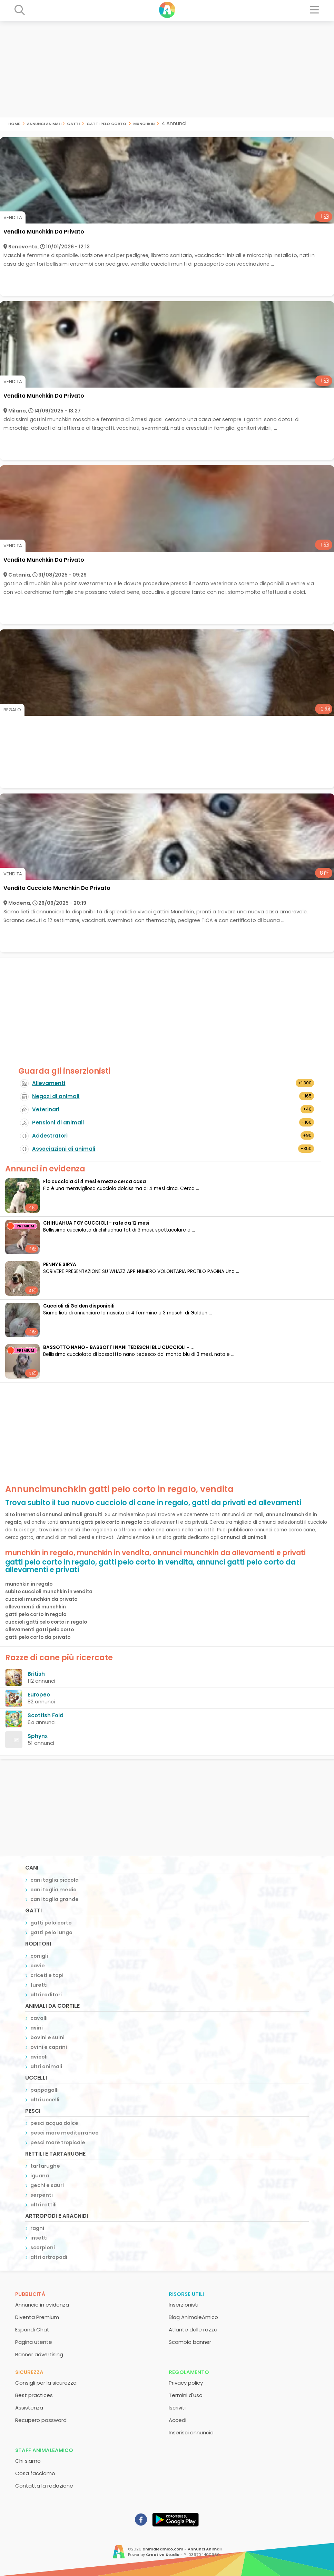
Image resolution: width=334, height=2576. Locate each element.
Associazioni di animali (63, 1148)
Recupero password (41, 2420)
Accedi (177, 2420)
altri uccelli (44, 2099)
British (36, 1673)
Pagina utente (33, 2342)
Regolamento (189, 2372)
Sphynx (38, 1736)
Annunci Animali (44, 123)
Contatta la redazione (44, 2485)
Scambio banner (190, 2342)
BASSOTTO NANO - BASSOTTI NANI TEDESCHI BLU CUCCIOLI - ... (119, 1347)
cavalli (39, 2018)
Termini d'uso (186, 2395)
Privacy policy (186, 2382)
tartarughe (45, 2165)
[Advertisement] (167, 69)
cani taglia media (53, 1889)
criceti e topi (46, 1975)
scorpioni (42, 2247)
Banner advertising (39, 2354)
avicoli (39, 2056)
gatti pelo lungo (51, 1932)
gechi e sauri (47, 2185)
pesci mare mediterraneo (64, 2132)
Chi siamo (28, 2460)
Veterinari (45, 1109)
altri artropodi (48, 2257)
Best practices (34, 2395)
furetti (39, 1984)
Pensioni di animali (58, 1122)
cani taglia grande (54, 1899)
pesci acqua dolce (54, 2123)
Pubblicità (30, 2294)
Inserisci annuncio (191, 2432)
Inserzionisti (183, 2304)
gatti (73, 123)
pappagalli (44, 2090)
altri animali (46, 2066)
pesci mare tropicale (57, 2142)
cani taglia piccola (54, 1879)
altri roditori (46, 1994)
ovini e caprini (48, 2047)
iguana (39, 2175)
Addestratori (50, 1135)
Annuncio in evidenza (42, 2304)
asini (36, 2027)
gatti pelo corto (106, 123)
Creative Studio (162, 2554)
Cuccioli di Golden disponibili (79, 1306)
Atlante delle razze (193, 2329)
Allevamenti (48, 1083)
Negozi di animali (55, 1096)
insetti (39, 2237)
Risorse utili (186, 2294)
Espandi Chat (32, 2329)
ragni (37, 2228)
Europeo (39, 1694)
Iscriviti (177, 2407)
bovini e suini (47, 2037)
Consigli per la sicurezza (46, 2382)
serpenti (41, 2195)
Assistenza (29, 2407)
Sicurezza (29, 2372)
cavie (37, 1965)
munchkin (144, 123)
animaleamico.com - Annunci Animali (182, 2549)
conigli (39, 1955)
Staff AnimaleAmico (44, 2450)
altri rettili (43, 2204)
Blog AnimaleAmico (193, 2317)
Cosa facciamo (35, 2473)
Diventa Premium (37, 2317)
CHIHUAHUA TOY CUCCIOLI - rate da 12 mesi (96, 1223)
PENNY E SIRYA (59, 1264)
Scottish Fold (45, 1715)
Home (14, 123)
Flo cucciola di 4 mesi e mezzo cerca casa (94, 1181)
